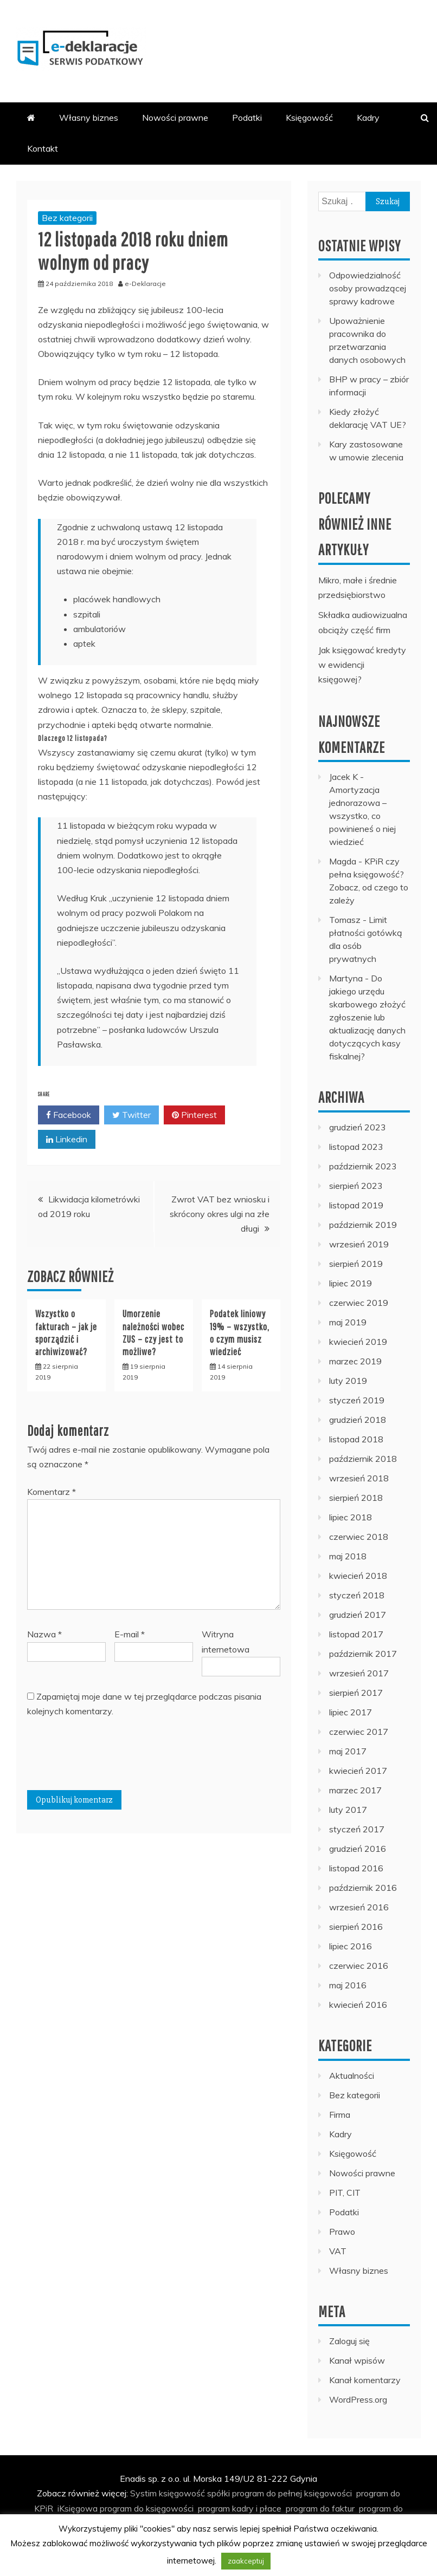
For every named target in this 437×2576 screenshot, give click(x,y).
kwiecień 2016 (358, 2004)
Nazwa (44, 1634)
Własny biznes (88, 117)
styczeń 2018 (356, 1595)
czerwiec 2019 (358, 1302)
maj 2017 (348, 1751)
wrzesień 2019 (359, 1244)
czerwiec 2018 (358, 1536)
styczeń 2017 (356, 1829)
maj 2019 (348, 1322)
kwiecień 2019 (358, 1341)
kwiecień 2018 (358, 1575)
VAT (337, 2251)
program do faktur (320, 2508)
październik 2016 (363, 1887)
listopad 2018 (356, 1439)
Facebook (68, 1115)
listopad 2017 (356, 1634)
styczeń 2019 (356, 1400)
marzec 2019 (355, 1361)
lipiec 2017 (350, 1712)
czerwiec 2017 (358, 1731)
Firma (339, 2114)
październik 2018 (363, 1458)
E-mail (129, 1634)
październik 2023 (363, 1166)
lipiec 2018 (350, 1517)
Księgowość (309, 117)
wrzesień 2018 (359, 1478)
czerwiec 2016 (358, 1965)
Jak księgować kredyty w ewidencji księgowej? (362, 665)
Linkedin (66, 1139)
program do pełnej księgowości (292, 2493)
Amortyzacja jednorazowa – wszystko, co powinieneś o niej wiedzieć (362, 815)
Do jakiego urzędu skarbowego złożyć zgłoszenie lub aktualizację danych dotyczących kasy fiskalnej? (367, 1017)
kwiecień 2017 (358, 1770)
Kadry (368, 117)
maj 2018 (348, 1556)
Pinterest (194, 1115)
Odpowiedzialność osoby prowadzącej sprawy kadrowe (367, 288)
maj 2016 (348, 1985)
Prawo (342, 2231)
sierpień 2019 (356, 1263)
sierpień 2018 (356, 1497)
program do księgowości (147, 2508)
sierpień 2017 (356, 1692)
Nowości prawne (175, 117)
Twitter (131, 1115)
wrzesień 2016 (359, 1907)
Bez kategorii (67, 217)
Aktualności (351, 2075)
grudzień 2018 (357, 1419)
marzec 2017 (355, 1790)
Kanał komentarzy (365, 2380)
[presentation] (109, 1758)
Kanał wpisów (357, 2360)
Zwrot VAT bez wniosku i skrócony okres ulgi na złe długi (219, 1214)
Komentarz (51, 1491)
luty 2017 (348, 1809)
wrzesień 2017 (359, 1673)
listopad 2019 (356, 1205)
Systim (143, 2493)
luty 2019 (348, 1380)
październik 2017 (363, 1653)
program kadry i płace (239, 2508)
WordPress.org (358, 2399)
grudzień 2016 (357, 1848)
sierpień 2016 (356, 1926)
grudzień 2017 (357, 1614)
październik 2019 (363, 1224)
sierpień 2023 (356, 1185)
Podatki (247, 117)
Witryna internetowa (225, 1641)
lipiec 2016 (350, 1946)
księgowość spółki (194, 2493)
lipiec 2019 (350, 1283)
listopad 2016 (356, 1868)
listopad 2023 (356, 1146)
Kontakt (42, 148)
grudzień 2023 (357, 1127)
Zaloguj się (349, 2341)
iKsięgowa (77, 2508)
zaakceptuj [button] (246, 2561)
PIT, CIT (345, 2192)
